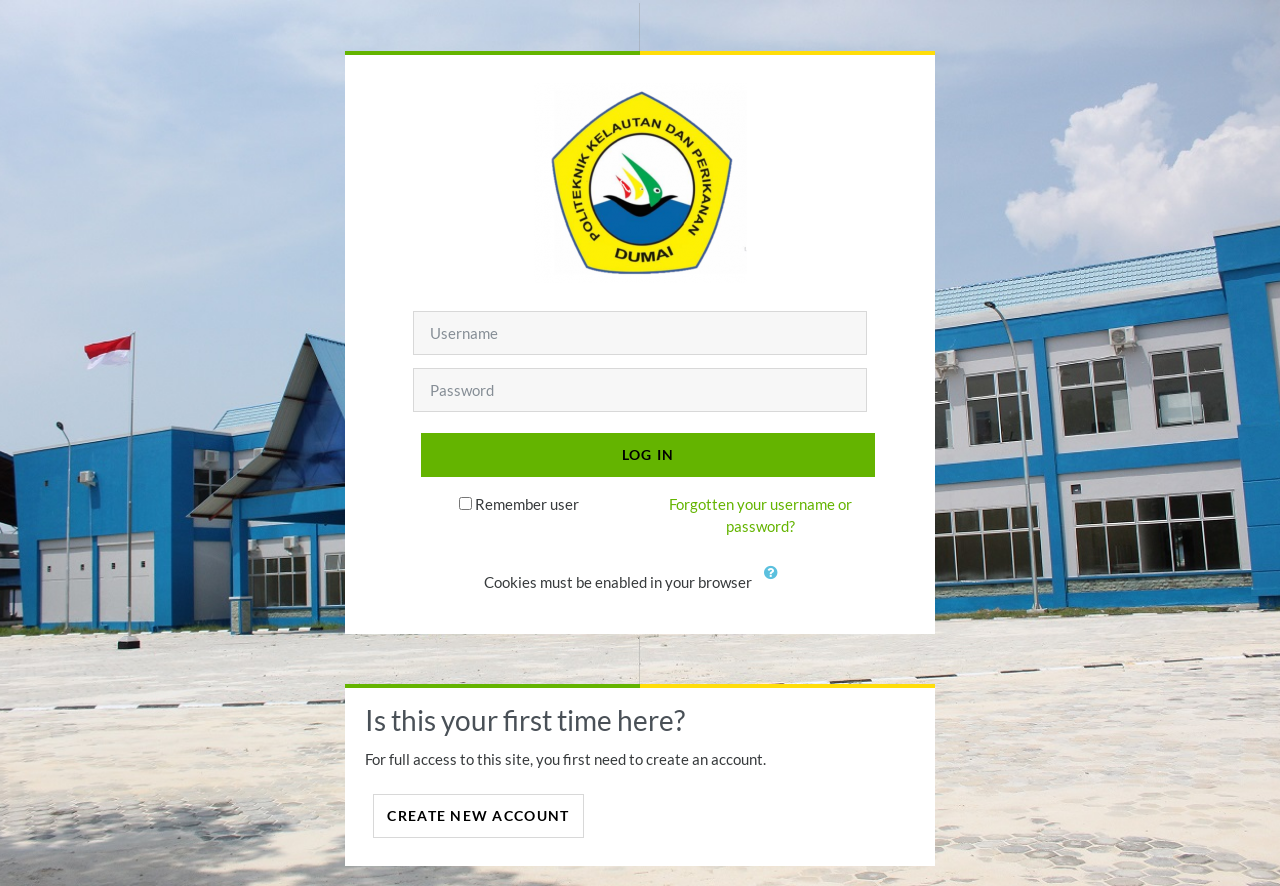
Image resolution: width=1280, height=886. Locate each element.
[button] (775, 584)
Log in (648, 454)
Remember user (527, 504)
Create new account (478, 815)
